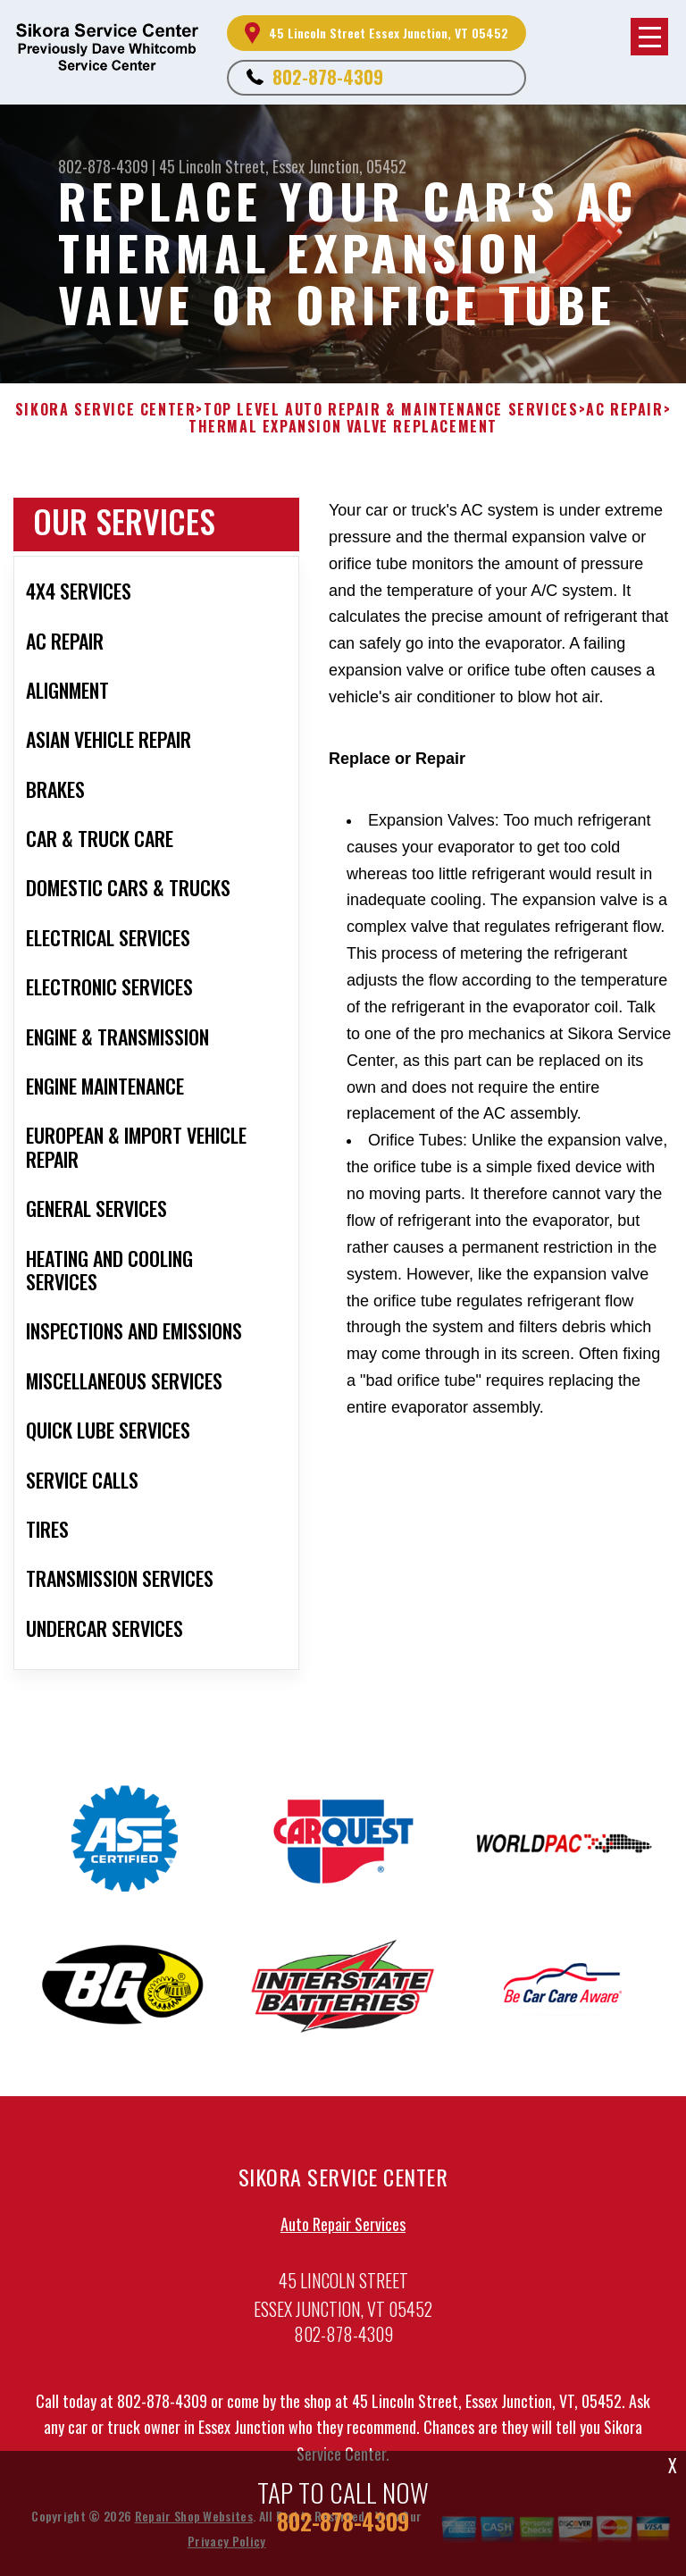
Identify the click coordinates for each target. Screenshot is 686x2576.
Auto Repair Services (343, 2228)
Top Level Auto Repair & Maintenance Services (391, 409)
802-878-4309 (327, 77)
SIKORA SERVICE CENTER (106, 409)
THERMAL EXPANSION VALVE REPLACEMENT (343, 426)
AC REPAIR (624, 409)
